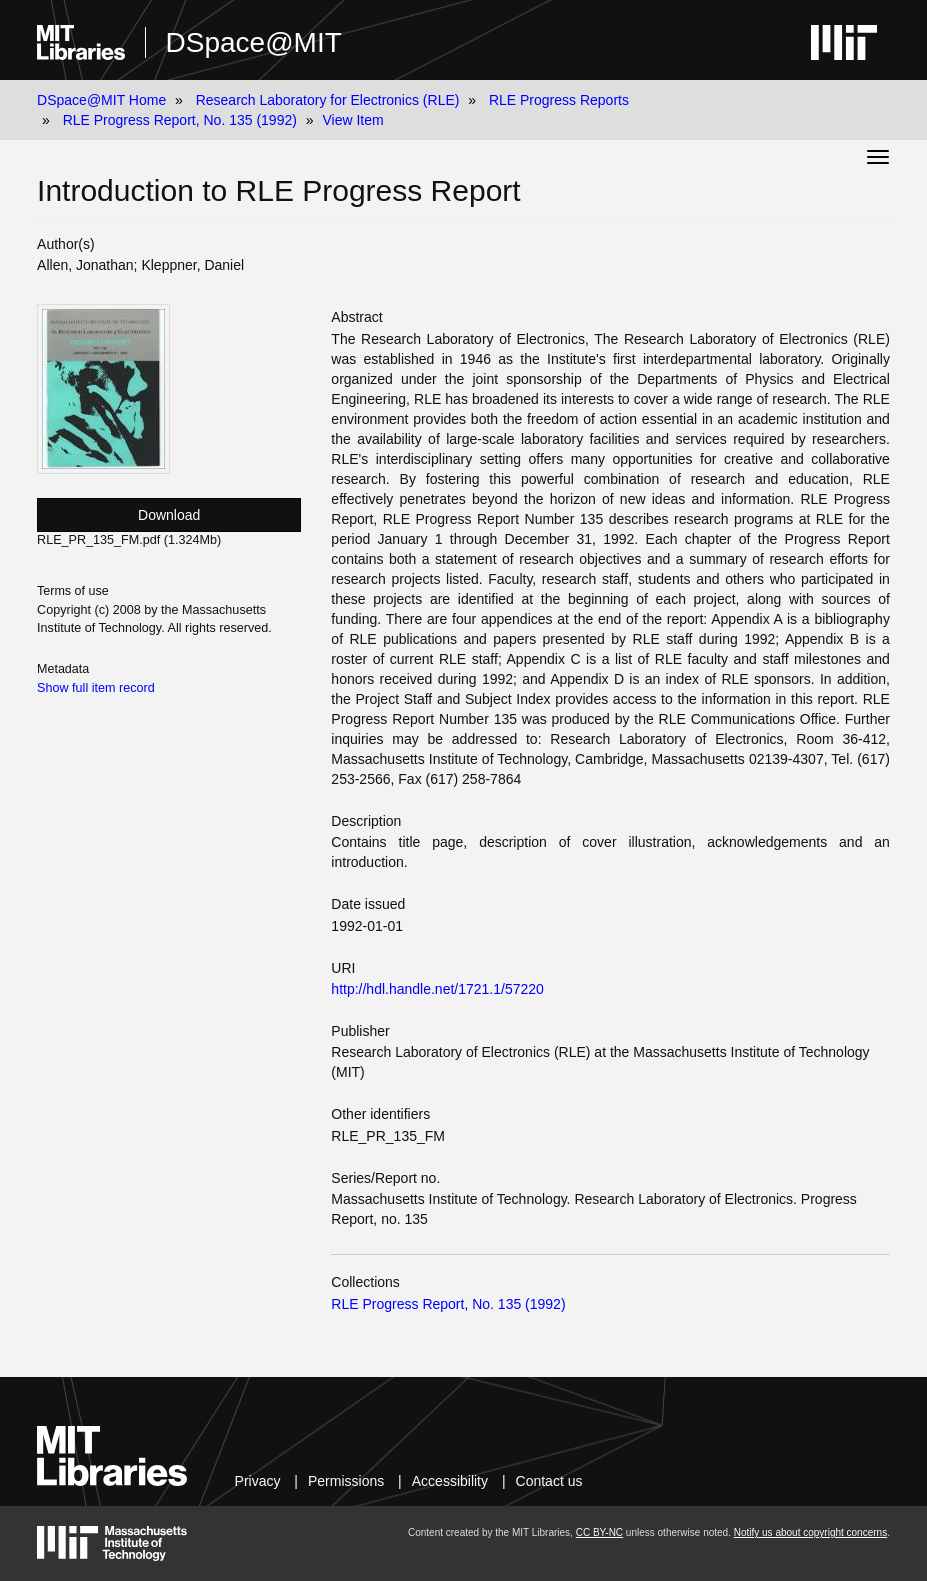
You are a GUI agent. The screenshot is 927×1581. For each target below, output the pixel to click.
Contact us (549, 1481)
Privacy (258, 1481)
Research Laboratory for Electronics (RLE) (328, 100)
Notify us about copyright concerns (810, 1532)
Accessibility (450, 1481)
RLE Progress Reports (559, 100)
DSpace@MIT (254, 42)
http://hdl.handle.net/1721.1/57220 (437, 989)
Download (169, 515)
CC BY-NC (599, 1532)
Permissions (346, 1481)
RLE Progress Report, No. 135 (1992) (180, 120)
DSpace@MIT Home (101, 100)
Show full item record (96, 688)
